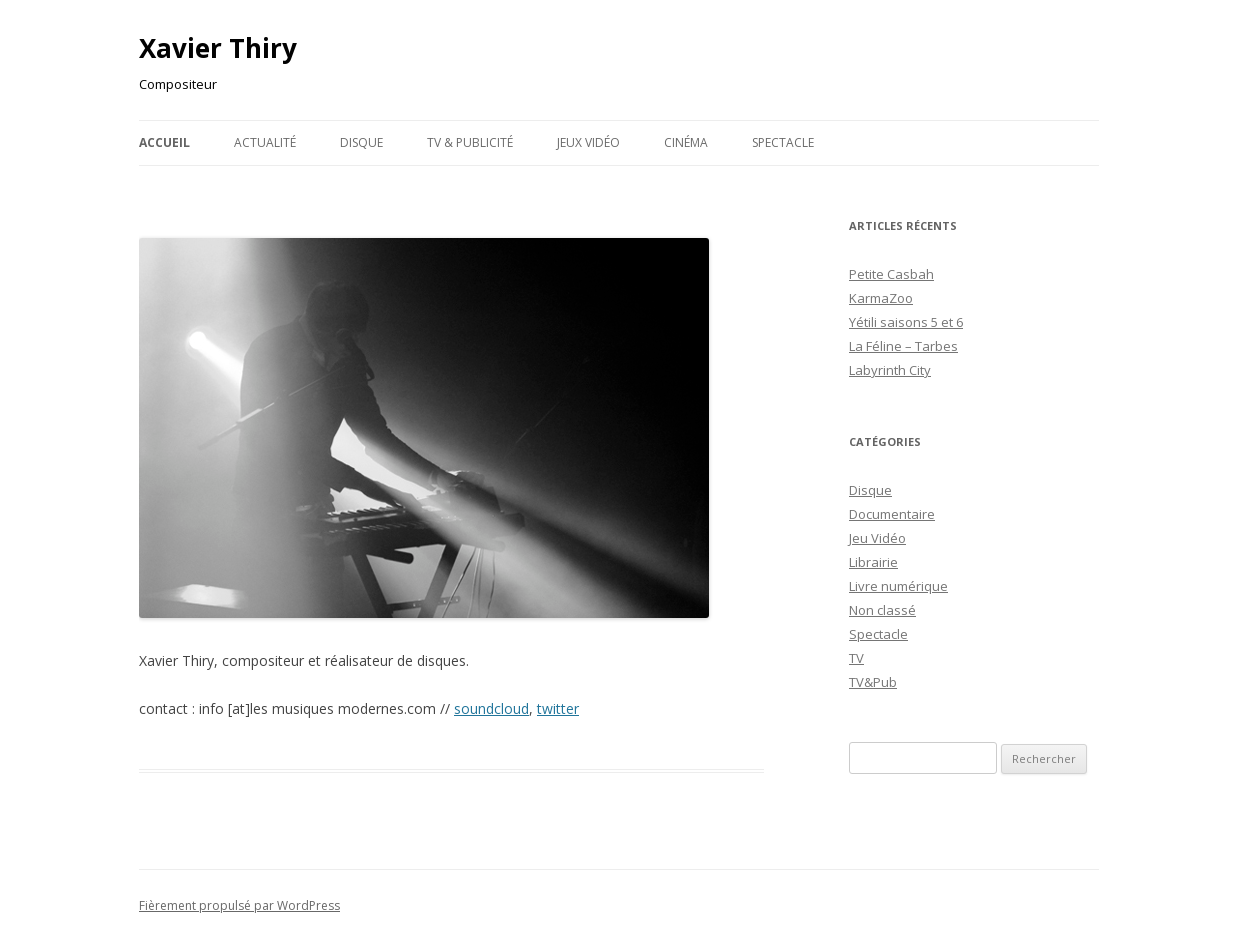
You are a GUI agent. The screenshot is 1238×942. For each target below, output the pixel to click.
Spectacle (783, 142)
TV (856, 658)
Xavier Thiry (218, 48)
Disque (361, 142)
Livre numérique (898, 586)
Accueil (164, 142)
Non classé (882, 610)
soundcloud (491, 708)
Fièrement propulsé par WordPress (239, 905)
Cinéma (686, 142)
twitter (558, 708)
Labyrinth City (890, 370)
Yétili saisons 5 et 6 (906, 322)
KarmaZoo (881, 298)
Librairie (873, 562)
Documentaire (892, 514)
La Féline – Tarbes (903, 346)
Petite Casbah (891, 274)
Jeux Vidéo (588, 142)
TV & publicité (470, 142)
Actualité (265, 142)
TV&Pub (873, 682)
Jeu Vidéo (877, 538)
